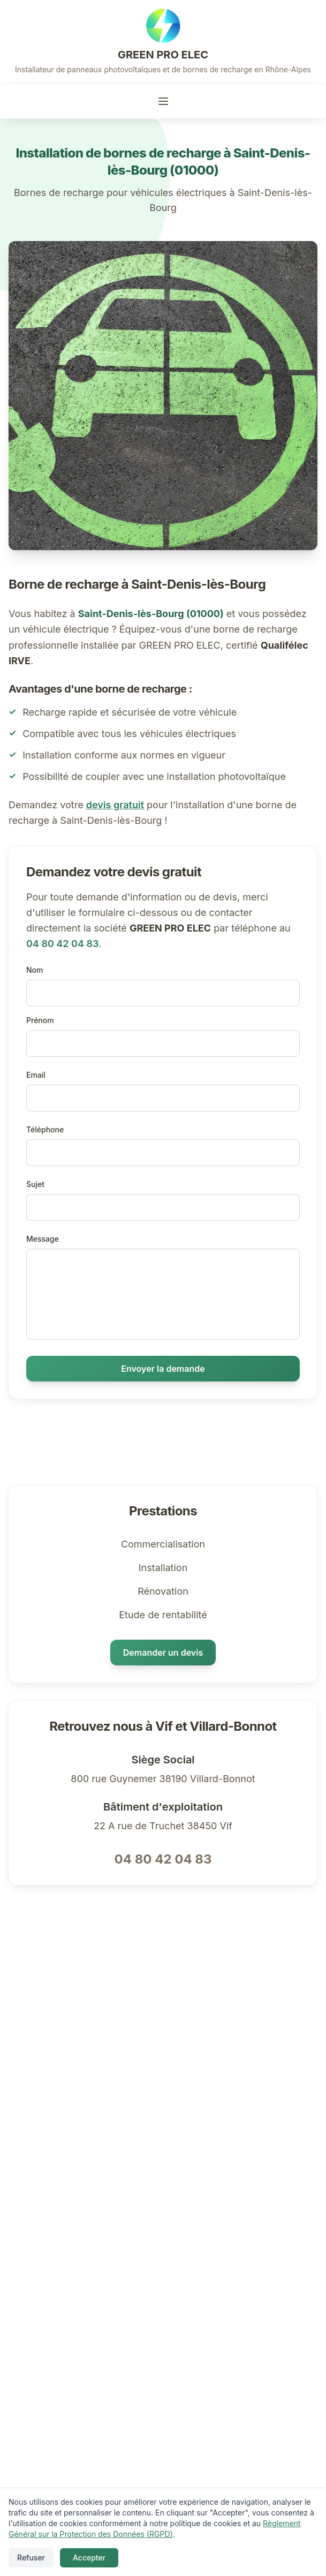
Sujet (35, 1184)
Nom (34, 969)
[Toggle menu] (163, 101)
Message (42, 1238)
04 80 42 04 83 (62, 943)
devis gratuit (115, 804)
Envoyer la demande (162, 1368)
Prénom (40, 1020)
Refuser (31, 2557)
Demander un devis (163, 1652)
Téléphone (45, 1129)
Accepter (89, 2557)
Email (36, 1074)
